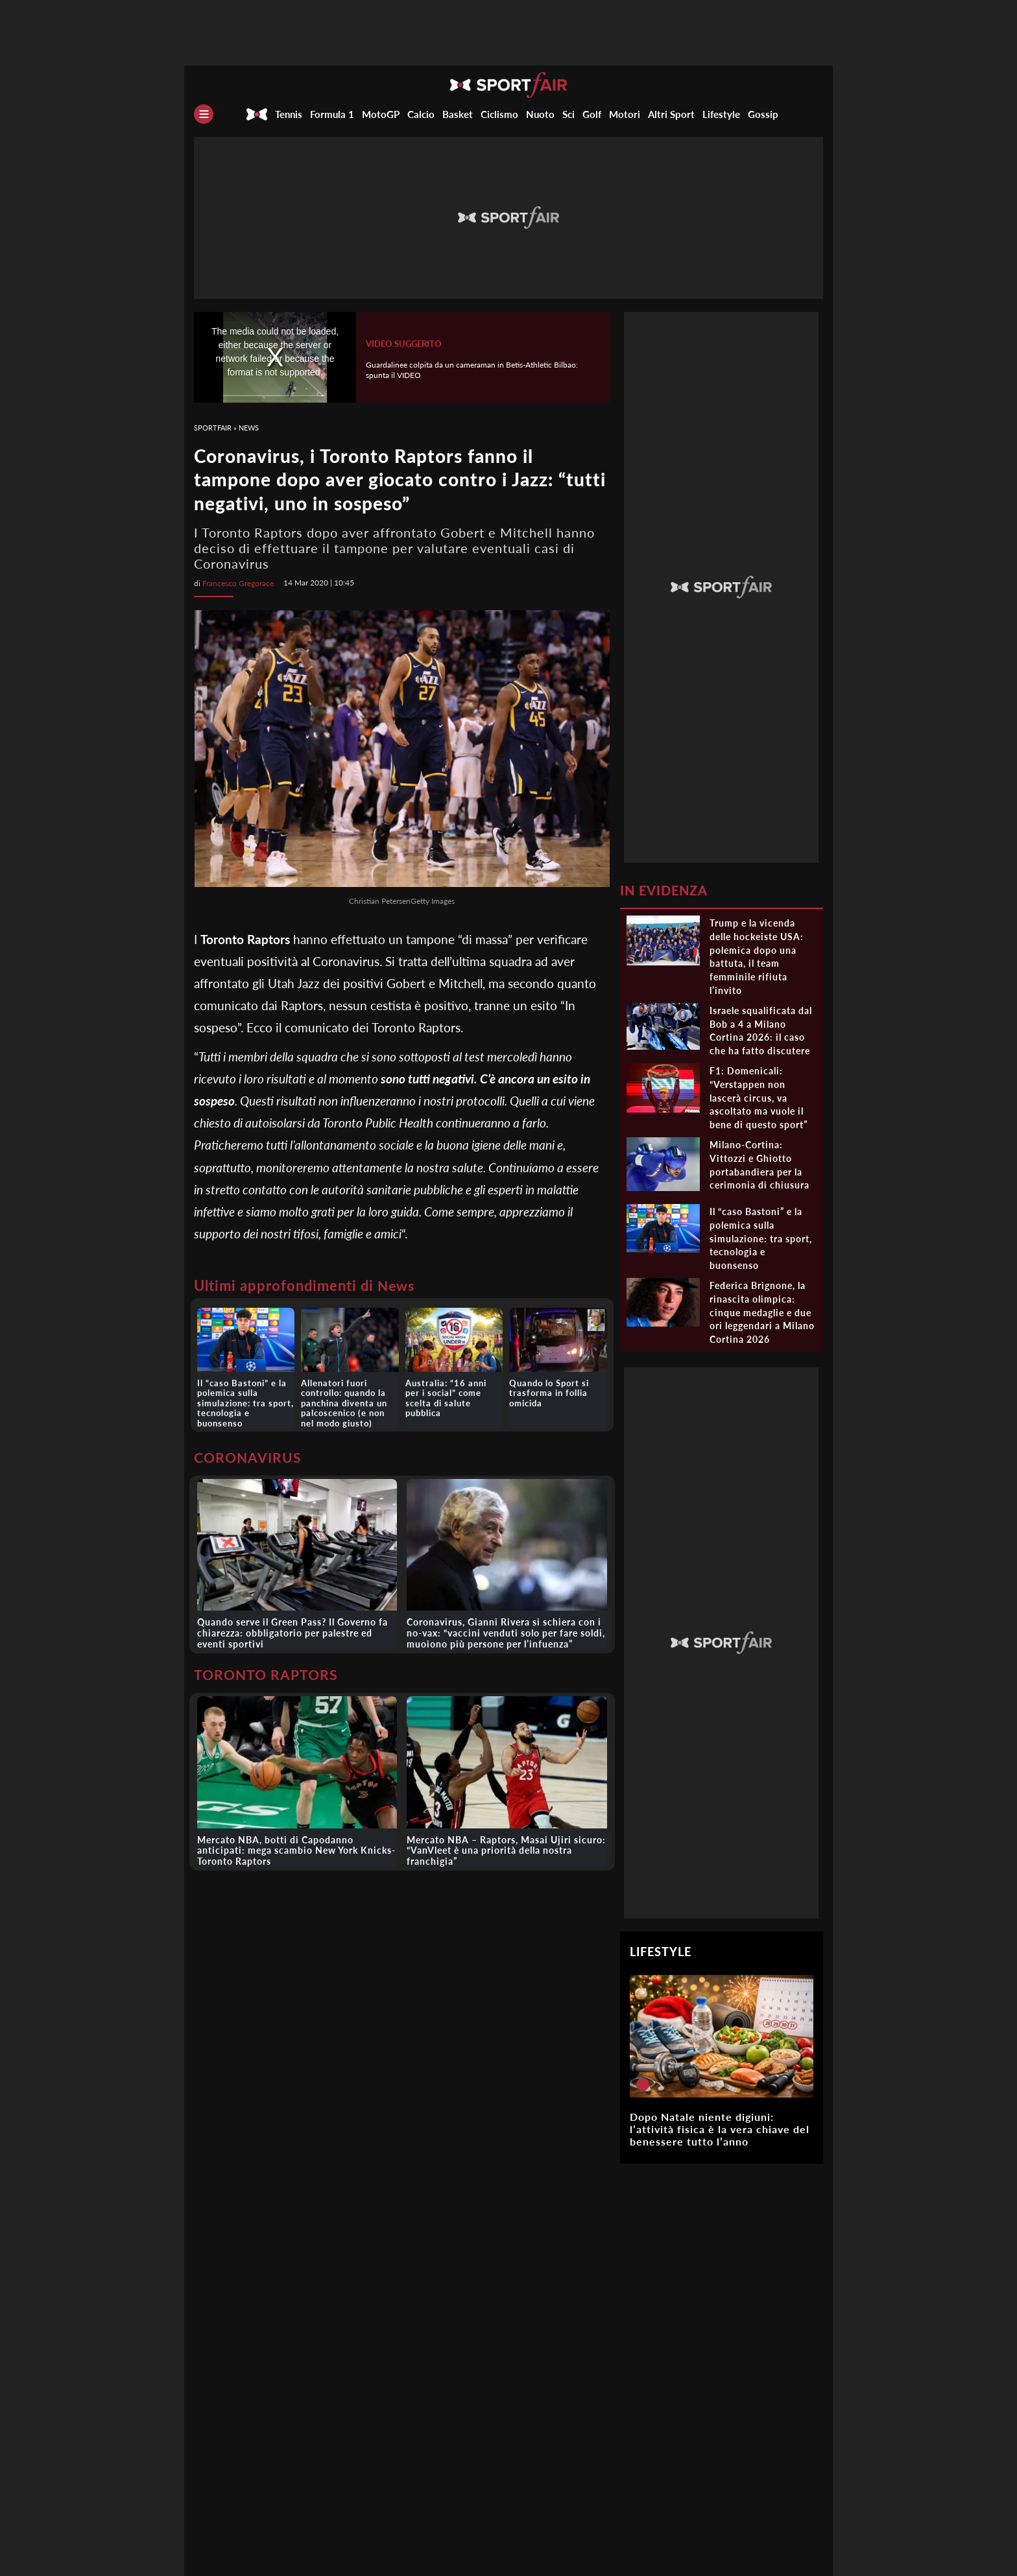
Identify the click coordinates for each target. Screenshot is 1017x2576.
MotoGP (381, 114)
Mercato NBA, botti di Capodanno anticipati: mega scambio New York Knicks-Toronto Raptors (296, 1846)
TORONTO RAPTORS (268, 1670)
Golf (591, 114)
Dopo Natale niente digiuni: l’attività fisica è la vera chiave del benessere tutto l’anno (719, 2128)
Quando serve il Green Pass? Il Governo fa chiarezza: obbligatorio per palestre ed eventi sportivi (292, 1629)
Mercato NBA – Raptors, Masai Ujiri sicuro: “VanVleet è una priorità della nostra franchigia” (506, 1846)
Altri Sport (671, 114)
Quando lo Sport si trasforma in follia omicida (547, 1391)
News (249, 427)
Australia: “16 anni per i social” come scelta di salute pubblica (453, 1391)
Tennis (288, 114)
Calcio (421, 114)
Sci (568, 114)
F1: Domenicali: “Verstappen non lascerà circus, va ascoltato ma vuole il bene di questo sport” (759, 1097)
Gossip (763, 114)
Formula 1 (332, 114)
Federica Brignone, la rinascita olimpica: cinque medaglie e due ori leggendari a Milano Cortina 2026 (762, 1312)
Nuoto (540, 114)
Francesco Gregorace (238, 582)
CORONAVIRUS (249, 1452)
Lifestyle (721, 114)
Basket (457, 114)
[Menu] (203, 114)
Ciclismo (499, 114)
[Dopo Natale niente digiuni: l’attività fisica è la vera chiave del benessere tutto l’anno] (642, 2084)
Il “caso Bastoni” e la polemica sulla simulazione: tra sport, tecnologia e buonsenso (245, 1396)
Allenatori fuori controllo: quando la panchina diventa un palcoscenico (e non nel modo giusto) (348, 1400)
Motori (624, 114)
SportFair (213, 427)
